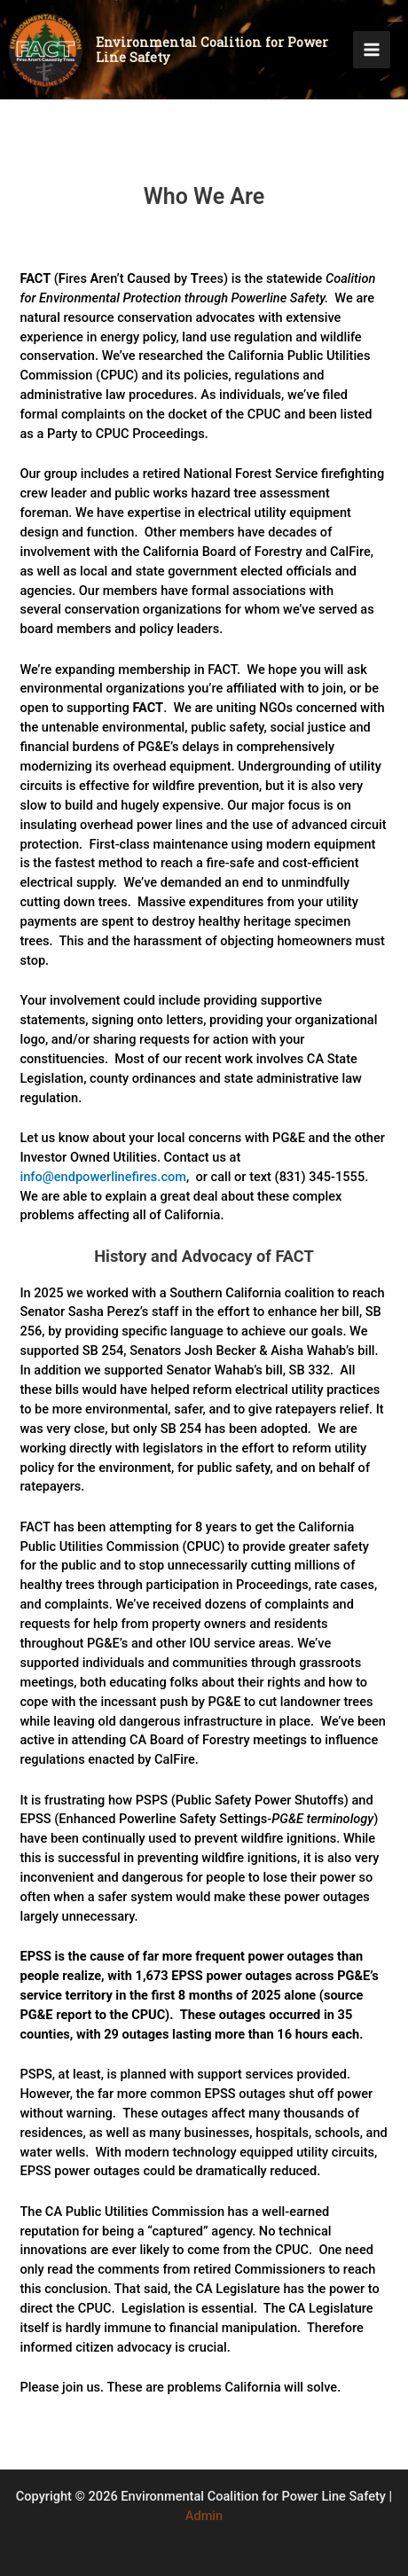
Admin (204, 2516)
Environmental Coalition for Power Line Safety (212, 50)
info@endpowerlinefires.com (103, 1177)
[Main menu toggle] (371, 49)
